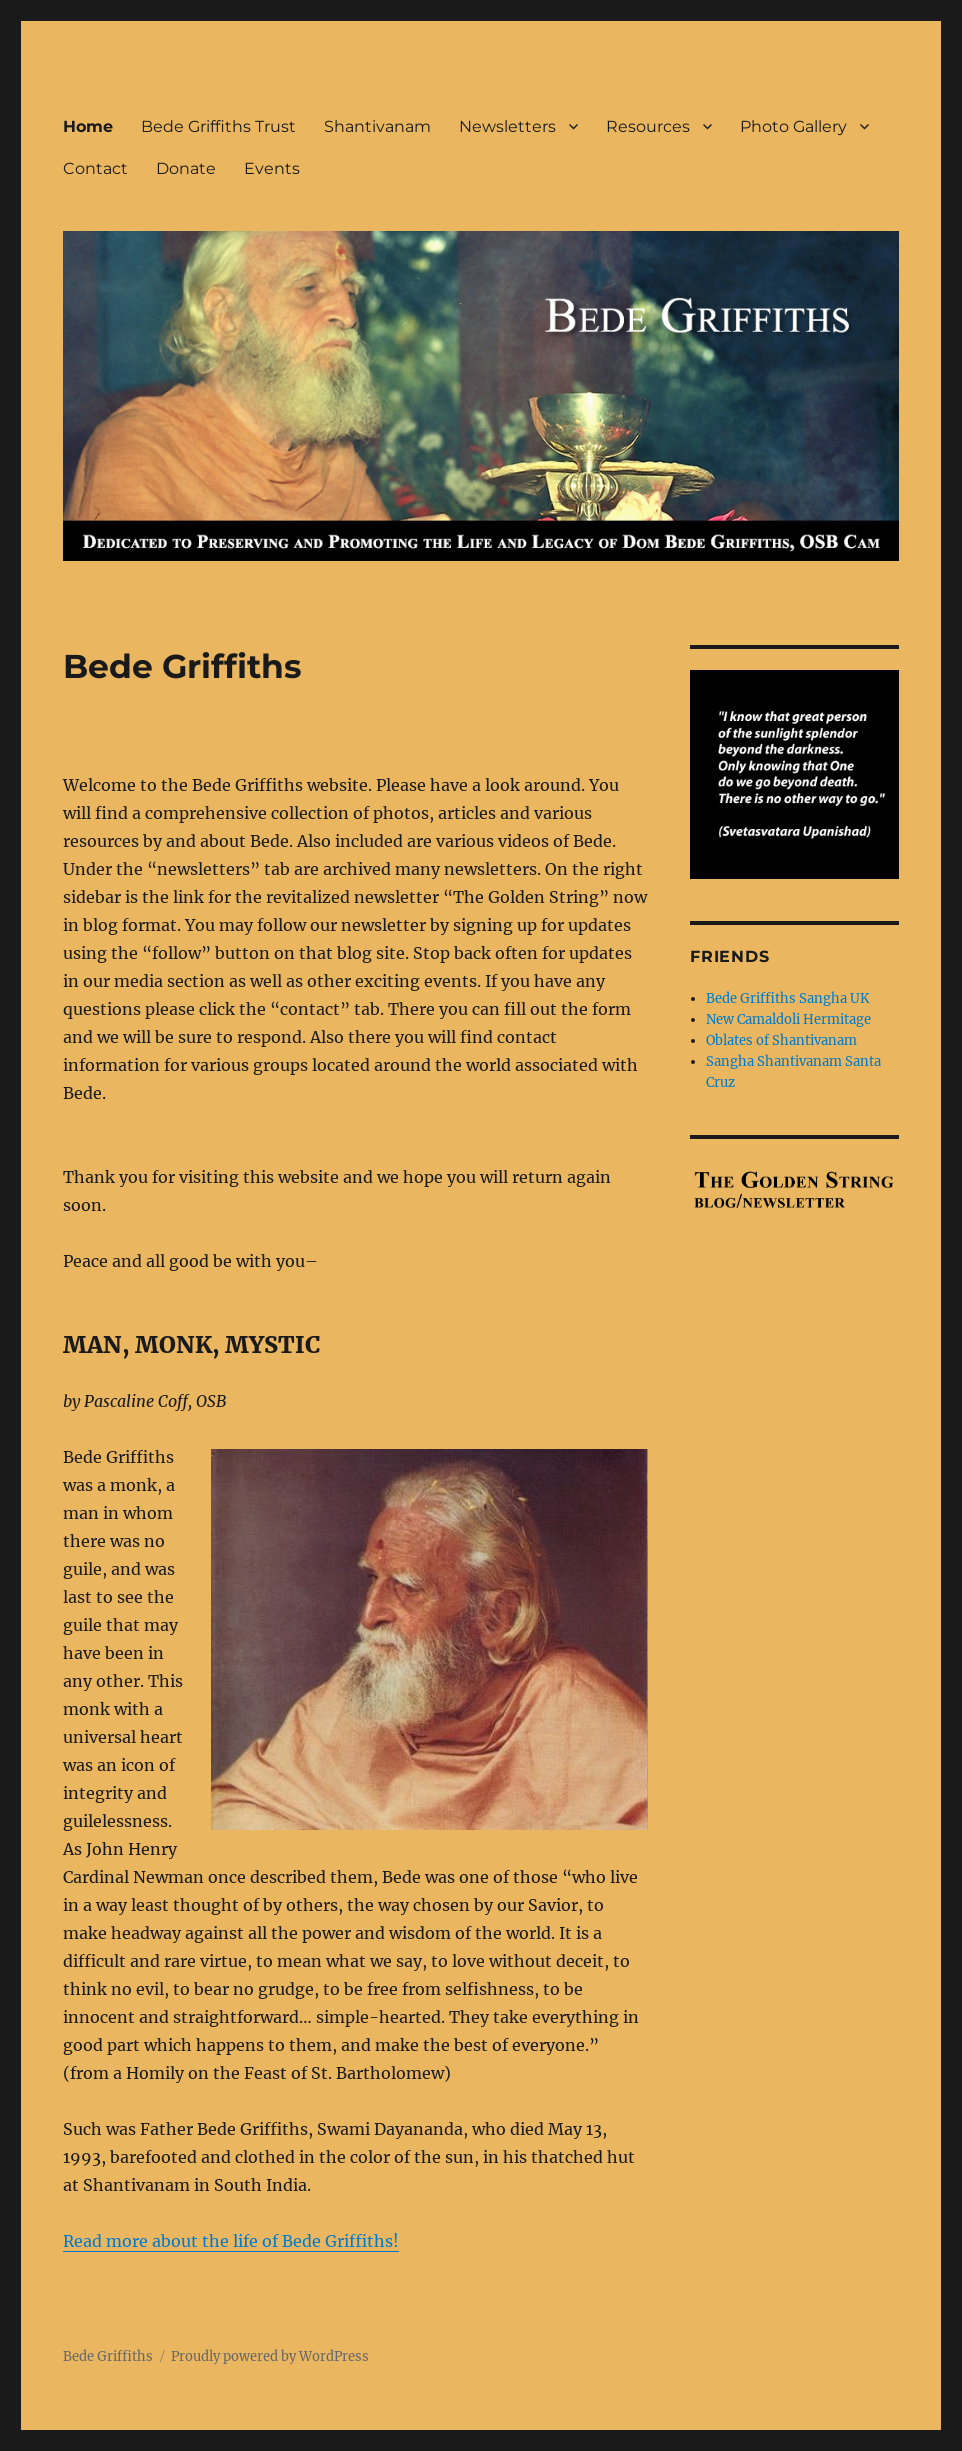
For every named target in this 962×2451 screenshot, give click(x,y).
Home (88, 126)
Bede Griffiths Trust (218, 126)
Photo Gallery (793, 126)
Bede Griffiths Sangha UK (787, 998)
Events (272, 168)
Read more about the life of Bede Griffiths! (231, 2241)
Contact (95, 168)
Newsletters (507, 126)
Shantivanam (377, 126)
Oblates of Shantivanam (781, 1040)
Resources (648, 126)
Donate (186, 168)
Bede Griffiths (108, 2356)
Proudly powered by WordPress (270, 2356)
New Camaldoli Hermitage (788, 1019)
